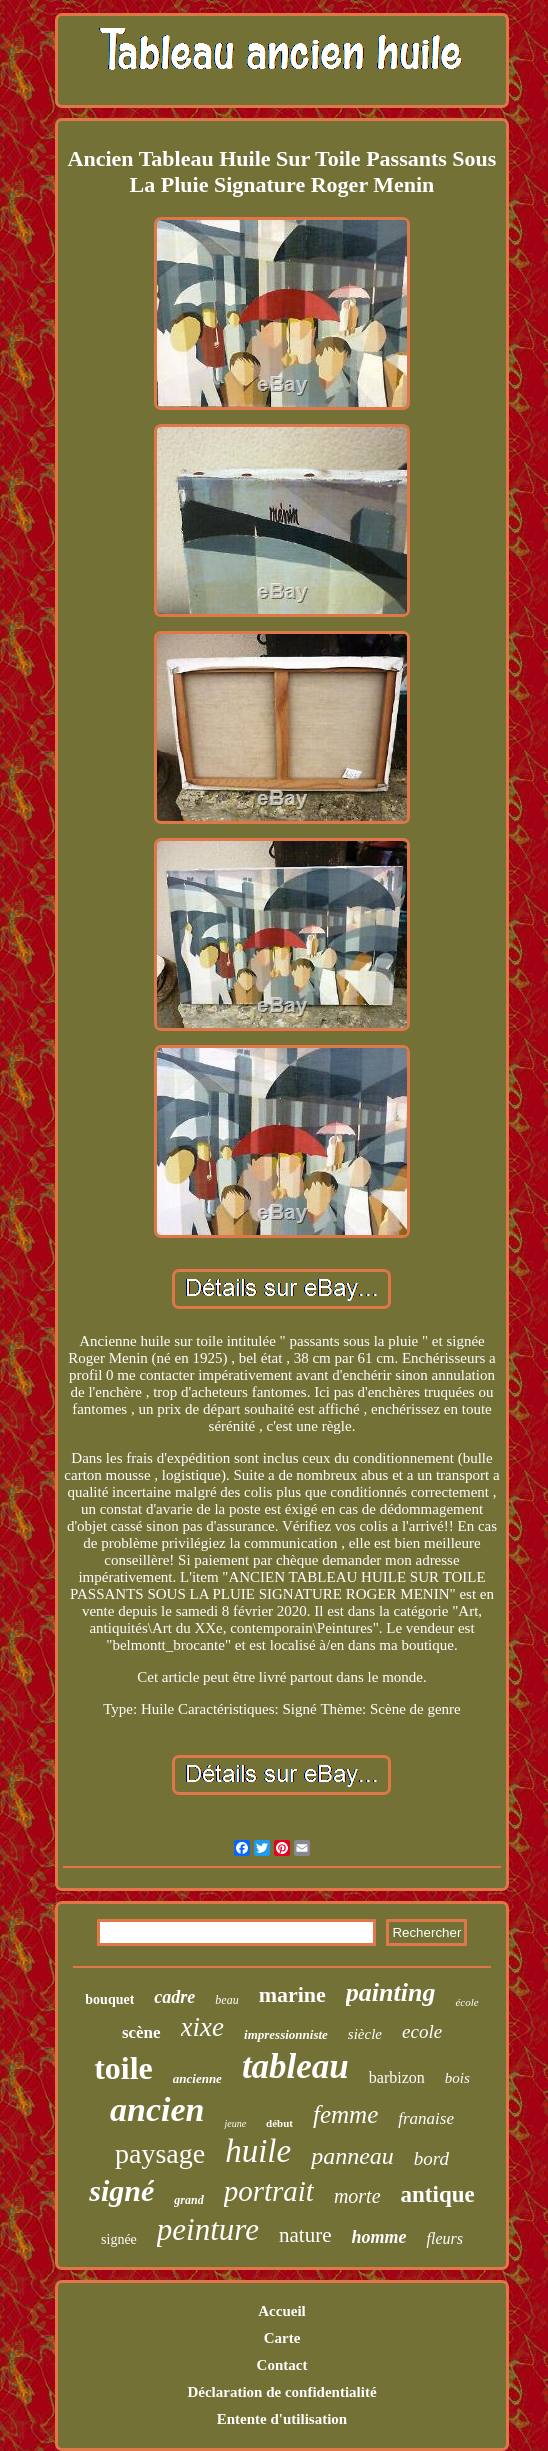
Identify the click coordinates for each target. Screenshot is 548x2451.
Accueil (281, 2311)
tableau (295, 2066)
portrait (269, 2191)
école (466, 2002)
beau (226, 2000)
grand (188, 2200)
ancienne (197, 2078)
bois (457, 2078)
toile (123, 2068)
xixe (202, 2027)
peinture (208, 2229)
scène (141, 2032)
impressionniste (286, 2034)
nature (305, 2235)
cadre (174, 1997)
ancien (157, 2109)
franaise (426, 2118)
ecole (422, 2031)
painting (391, 1992)
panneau (352, 2156)
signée (119, 2239)
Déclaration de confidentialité (281, 2392)
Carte (282, 2338)
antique (438, 2194)
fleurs (444, 2238)
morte (357, 2196)
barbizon (397, 2077)
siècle (365, 2034)
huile (258, 2151)
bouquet (109, 1999)
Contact (282, 2365)
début (279, 2123)
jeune (235, 2123)
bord (431, 2158)
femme (345, 2114)
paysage (160, 2153)
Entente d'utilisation (282, 2419)
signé (121, 2190)
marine (292, 1994)
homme (378, 2237)
